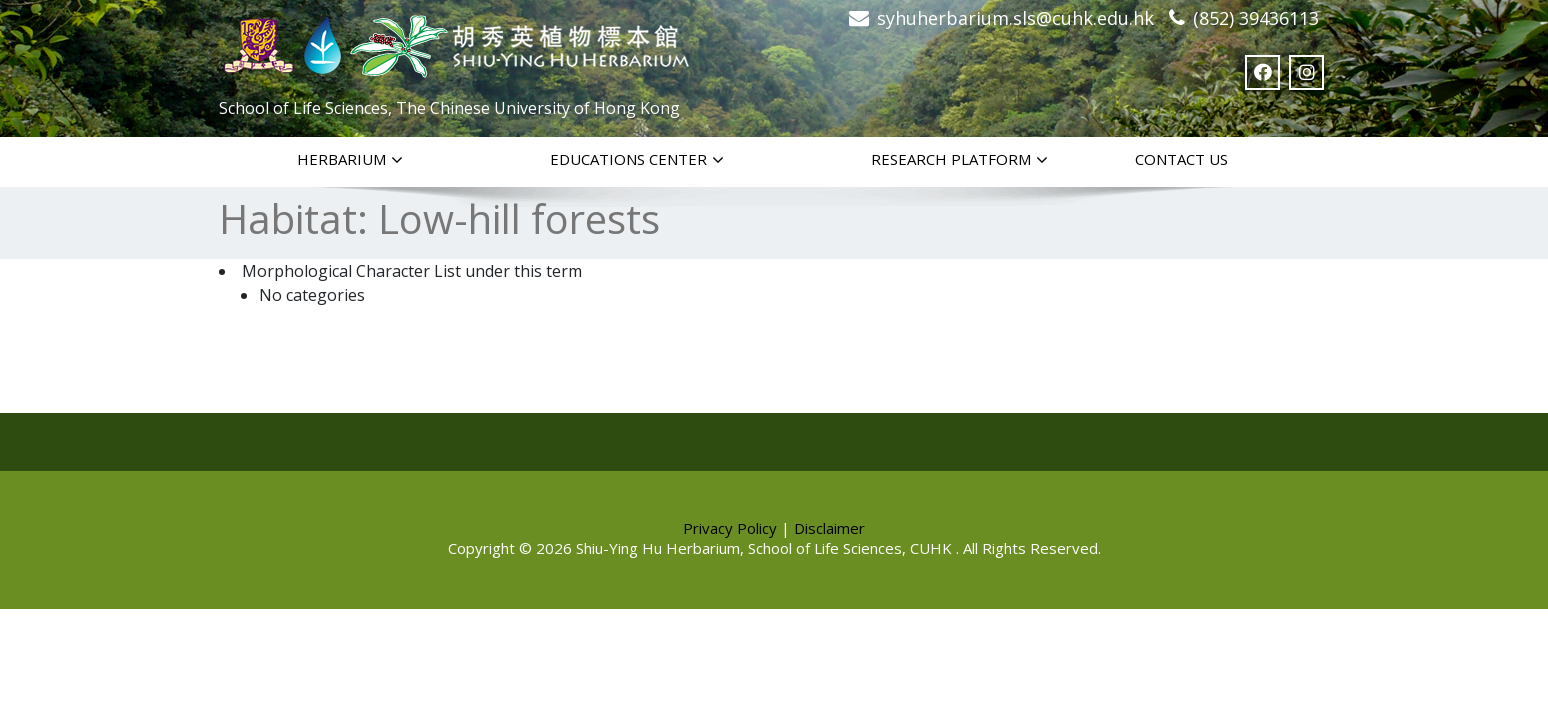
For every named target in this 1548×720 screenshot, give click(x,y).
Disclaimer (829, 528)
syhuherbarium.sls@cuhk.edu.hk (1015, 18)
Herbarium (350, 160)
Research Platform (959, 160)
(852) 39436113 (1256, 18)
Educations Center (637, 160)
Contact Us (1181, 159)
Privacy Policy (730, 528)
